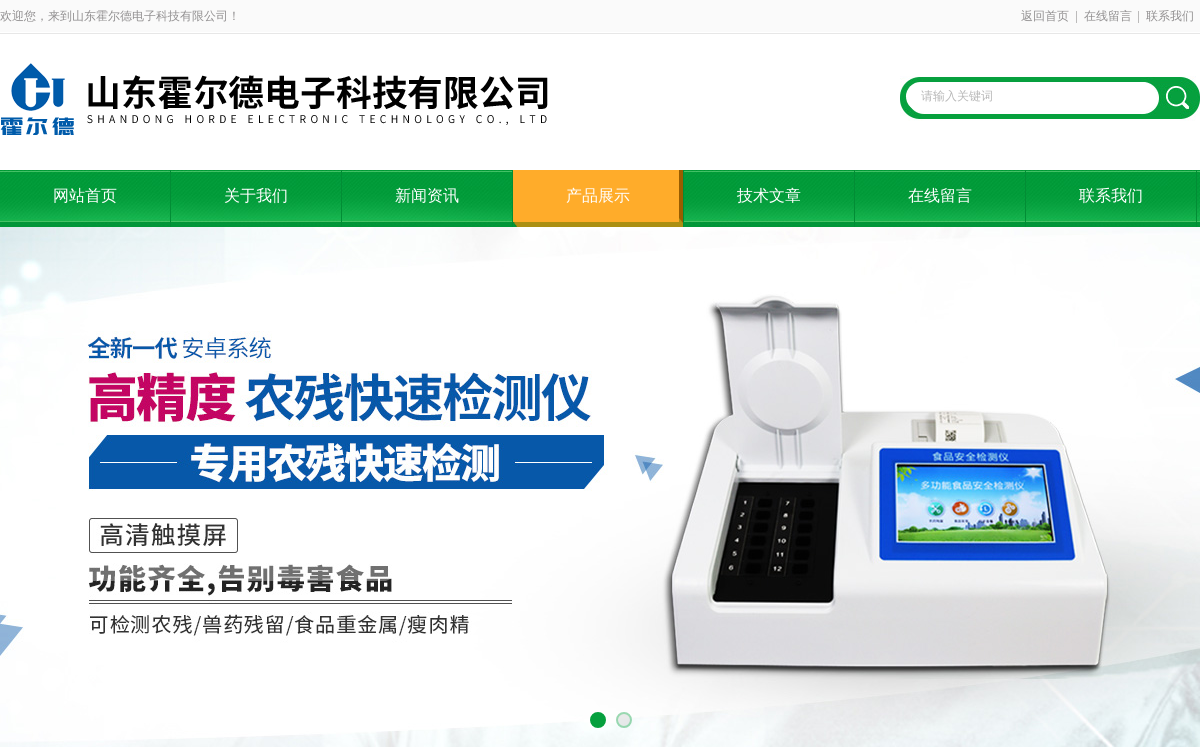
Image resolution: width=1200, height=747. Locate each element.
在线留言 (1108, 16)
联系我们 (1170, 16)
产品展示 (598, 195)
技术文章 (769, 195)
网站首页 (85, 195)
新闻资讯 (427, 195)
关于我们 (256, 195)
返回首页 (1045, 16)
